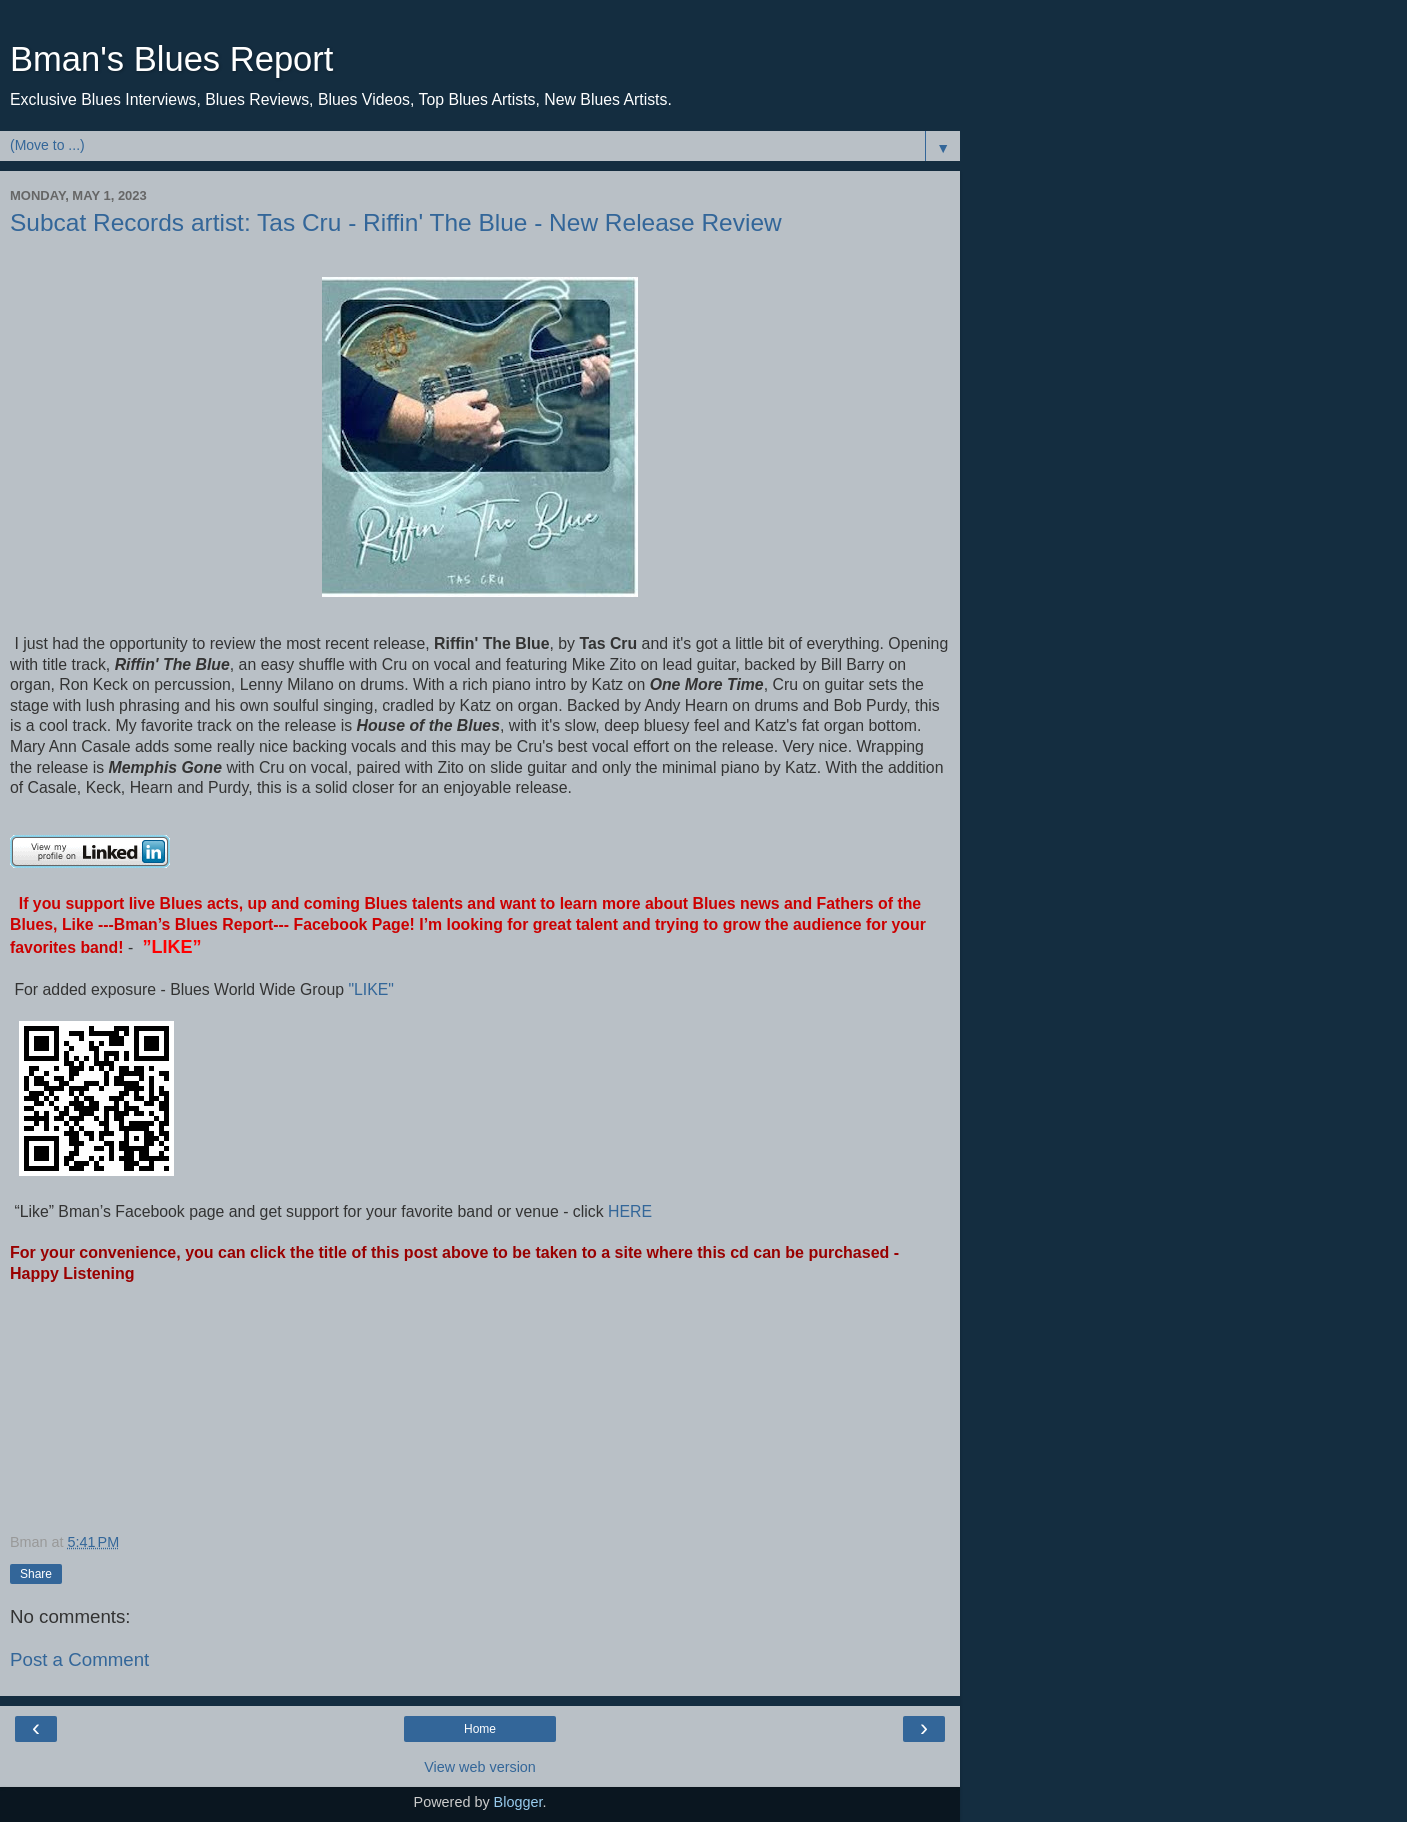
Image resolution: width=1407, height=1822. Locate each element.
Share (36, 1574)
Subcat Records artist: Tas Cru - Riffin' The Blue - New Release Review (396, 222)
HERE (628, 1211)
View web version (480, 1767)
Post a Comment (79, 1659)
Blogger (518, 1802)
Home (480, 1729)
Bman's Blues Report (171, 59)
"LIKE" (373, 989)
